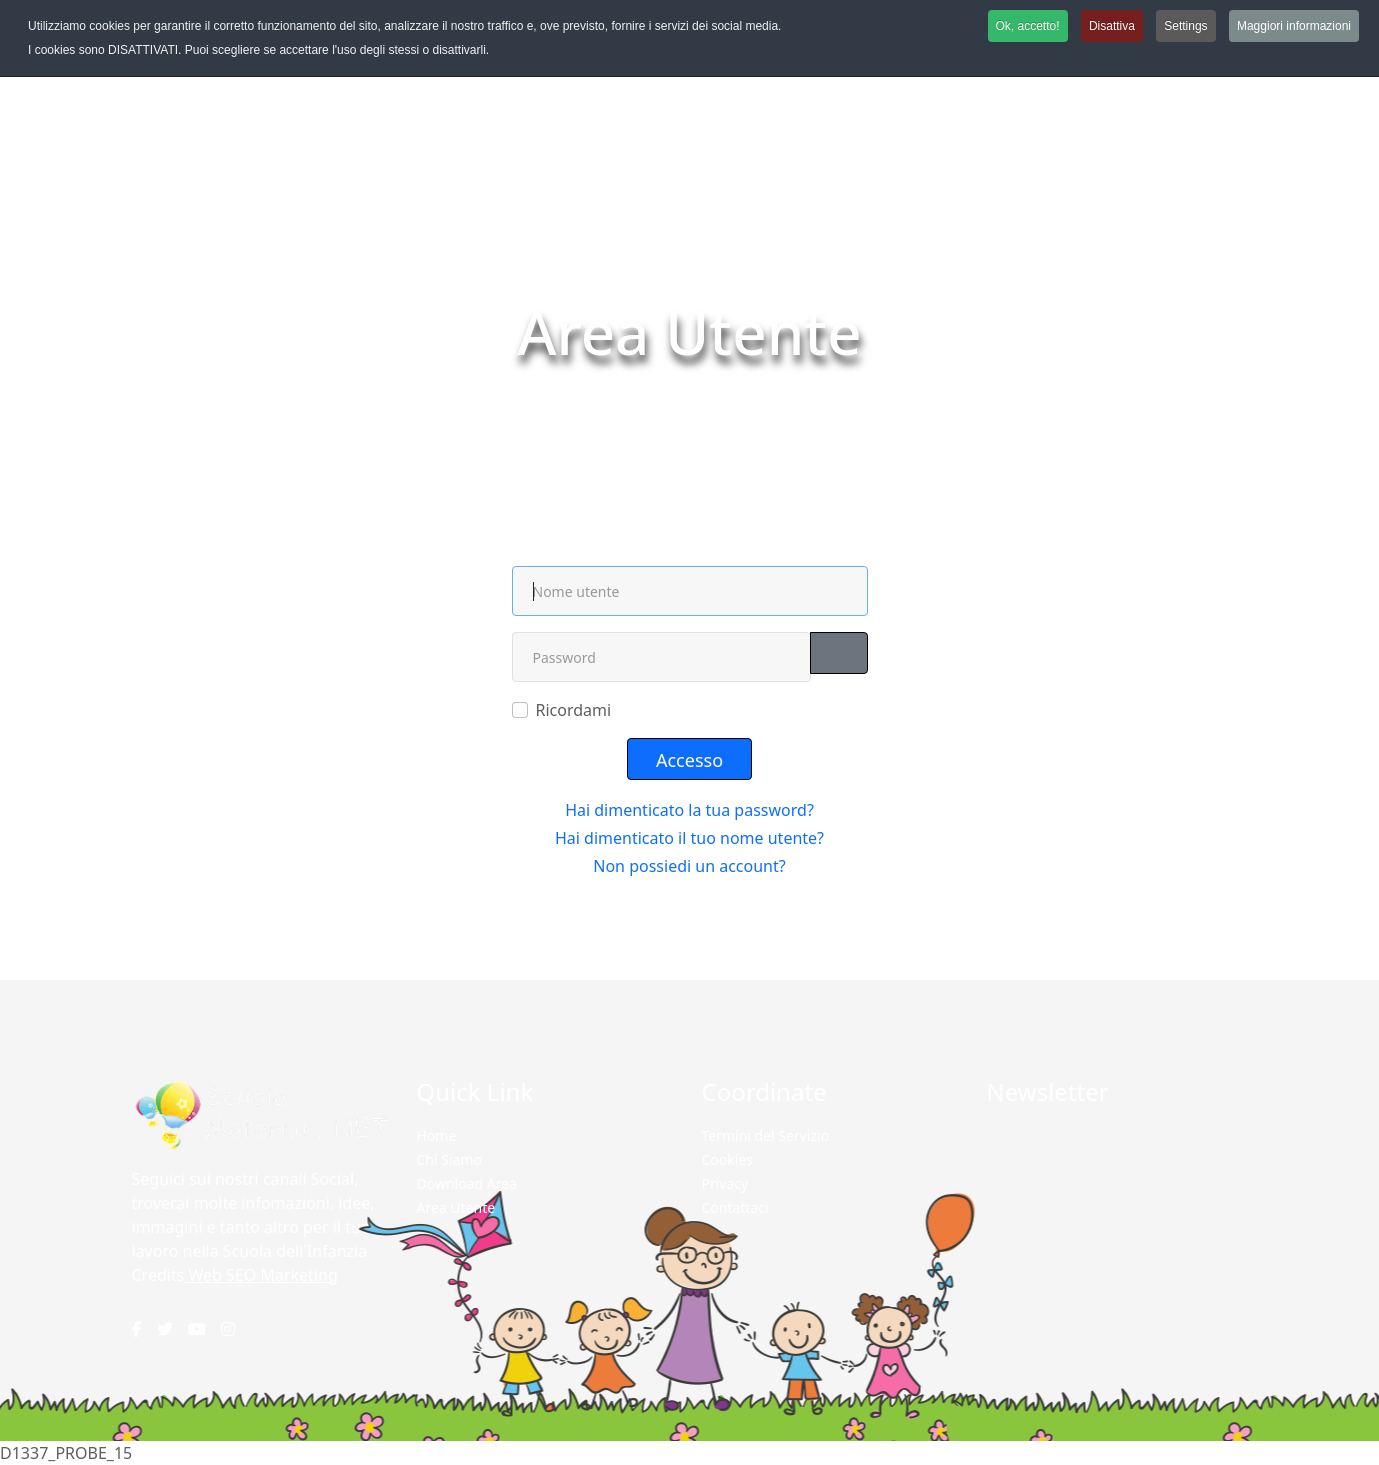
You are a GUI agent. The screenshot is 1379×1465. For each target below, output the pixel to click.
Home (638, 384)
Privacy (725, 1183)
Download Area (467, 1183)
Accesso (689, 760)
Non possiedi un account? (689, 866)
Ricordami (574, 710)
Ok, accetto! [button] (1028, 26)
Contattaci (735, 1207)
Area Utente (456, 1207)
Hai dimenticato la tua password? (689, 810)
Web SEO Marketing (263, 1275)
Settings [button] (1185, 26)
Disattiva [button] (1112, 26)
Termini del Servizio (766, 1135)
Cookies (727, 1159)
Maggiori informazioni (1294, 26)
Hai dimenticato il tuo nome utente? (689, 838)
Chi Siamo (449, 1159)
